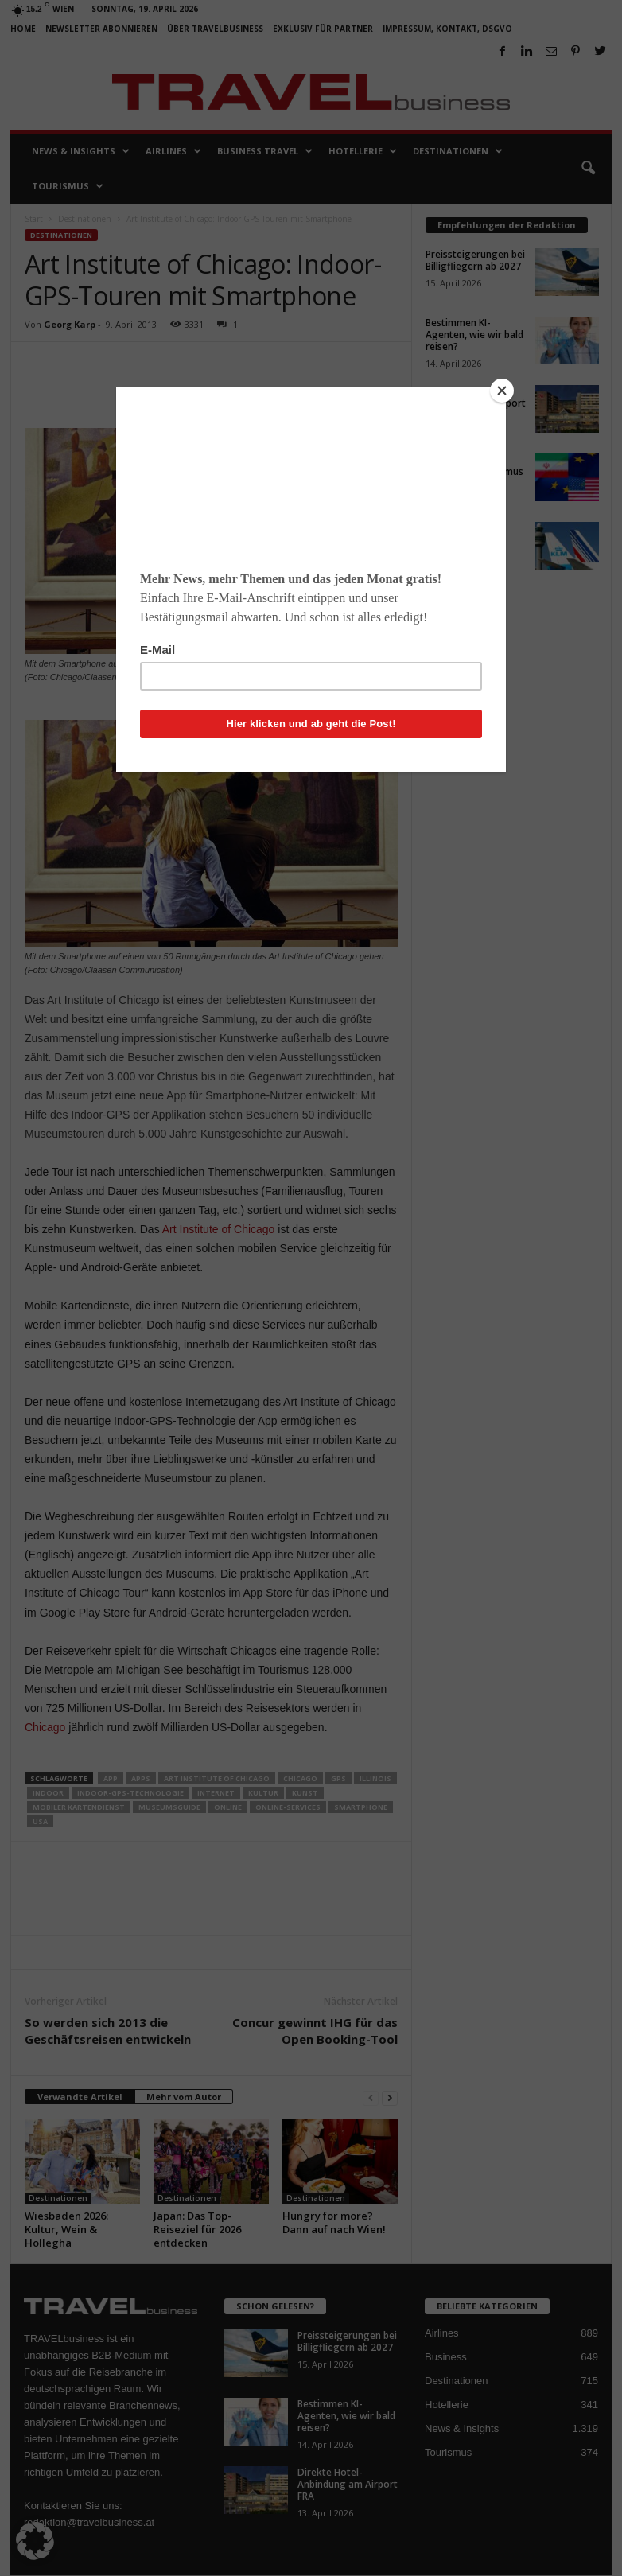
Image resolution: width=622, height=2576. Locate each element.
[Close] (502, 391)
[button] (35, 2541)
